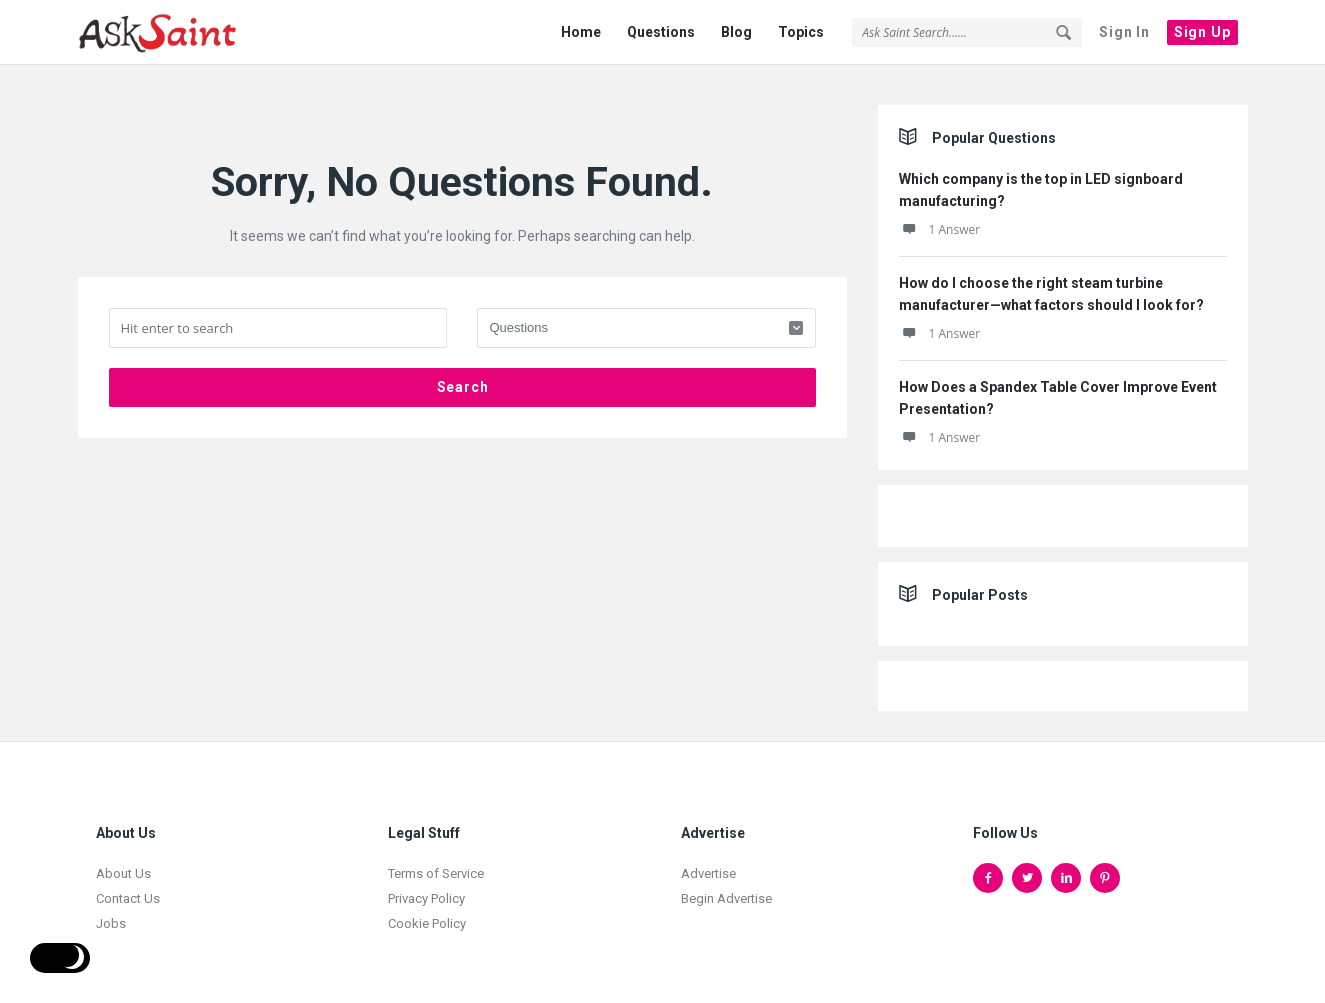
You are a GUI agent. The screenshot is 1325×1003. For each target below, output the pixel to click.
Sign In (1124, 32)
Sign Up (1202, 32)
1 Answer (940, 217)
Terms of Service (436, 861)
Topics (801, 32)
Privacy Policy (426, 886)
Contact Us (128, 886)
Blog (736, 32)
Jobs (111, 911)
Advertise (708, 861)
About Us (123, 861)
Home (581, 32)
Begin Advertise (726, 886)
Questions (661, 32)
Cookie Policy (427, 911)
